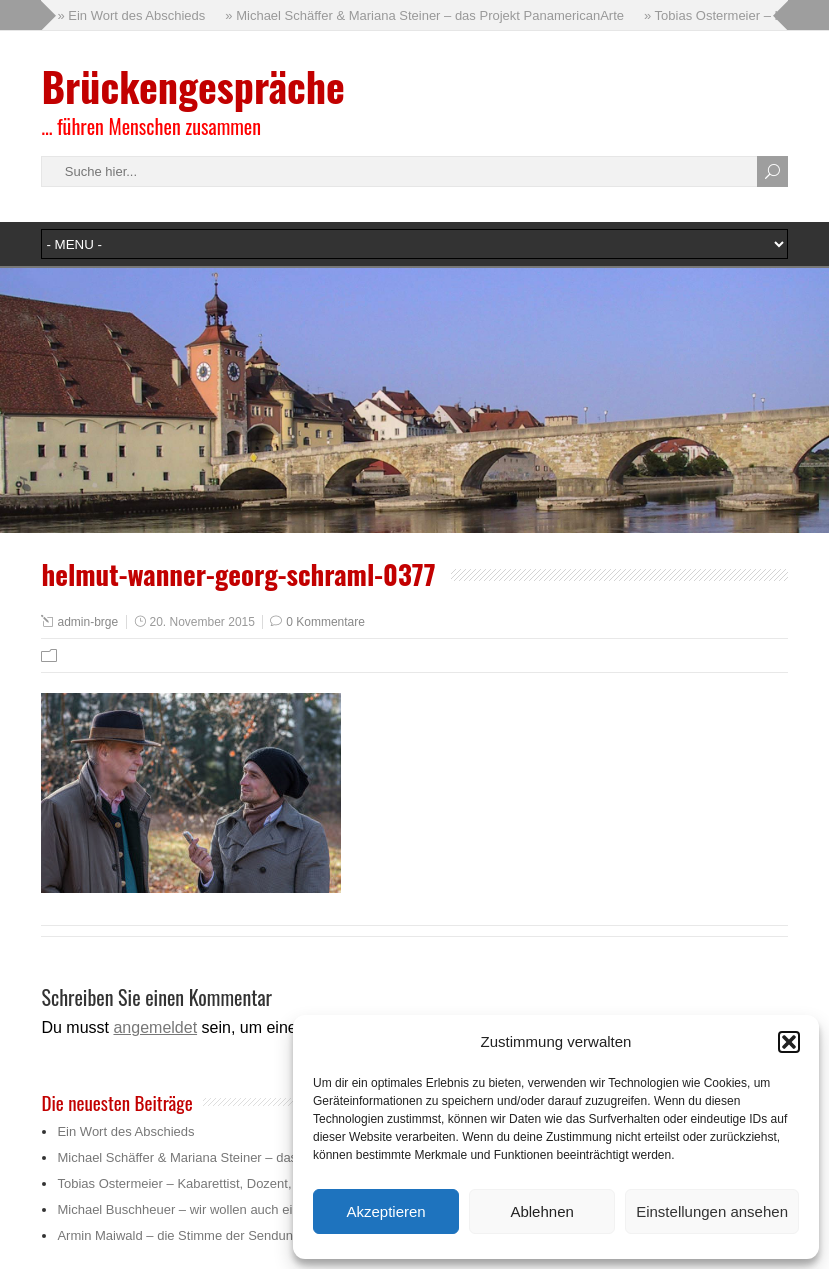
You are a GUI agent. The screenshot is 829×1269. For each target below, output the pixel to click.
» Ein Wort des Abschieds (131, 15)
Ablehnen (541, 1211)
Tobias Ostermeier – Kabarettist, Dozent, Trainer (196, 1183)
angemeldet (155, 1027)
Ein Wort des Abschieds (125, 1131)
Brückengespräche (192, 86)
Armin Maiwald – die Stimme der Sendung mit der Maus (218, 1235)
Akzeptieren (385, 1211)
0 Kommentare (325, 622)
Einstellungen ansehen (712, 1211)
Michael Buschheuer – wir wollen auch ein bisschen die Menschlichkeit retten (279, 1209)
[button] (789, 1042)
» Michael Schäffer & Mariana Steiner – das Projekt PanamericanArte (424, 15)
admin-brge (87, 622)
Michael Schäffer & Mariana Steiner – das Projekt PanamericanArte (251, 1157)
